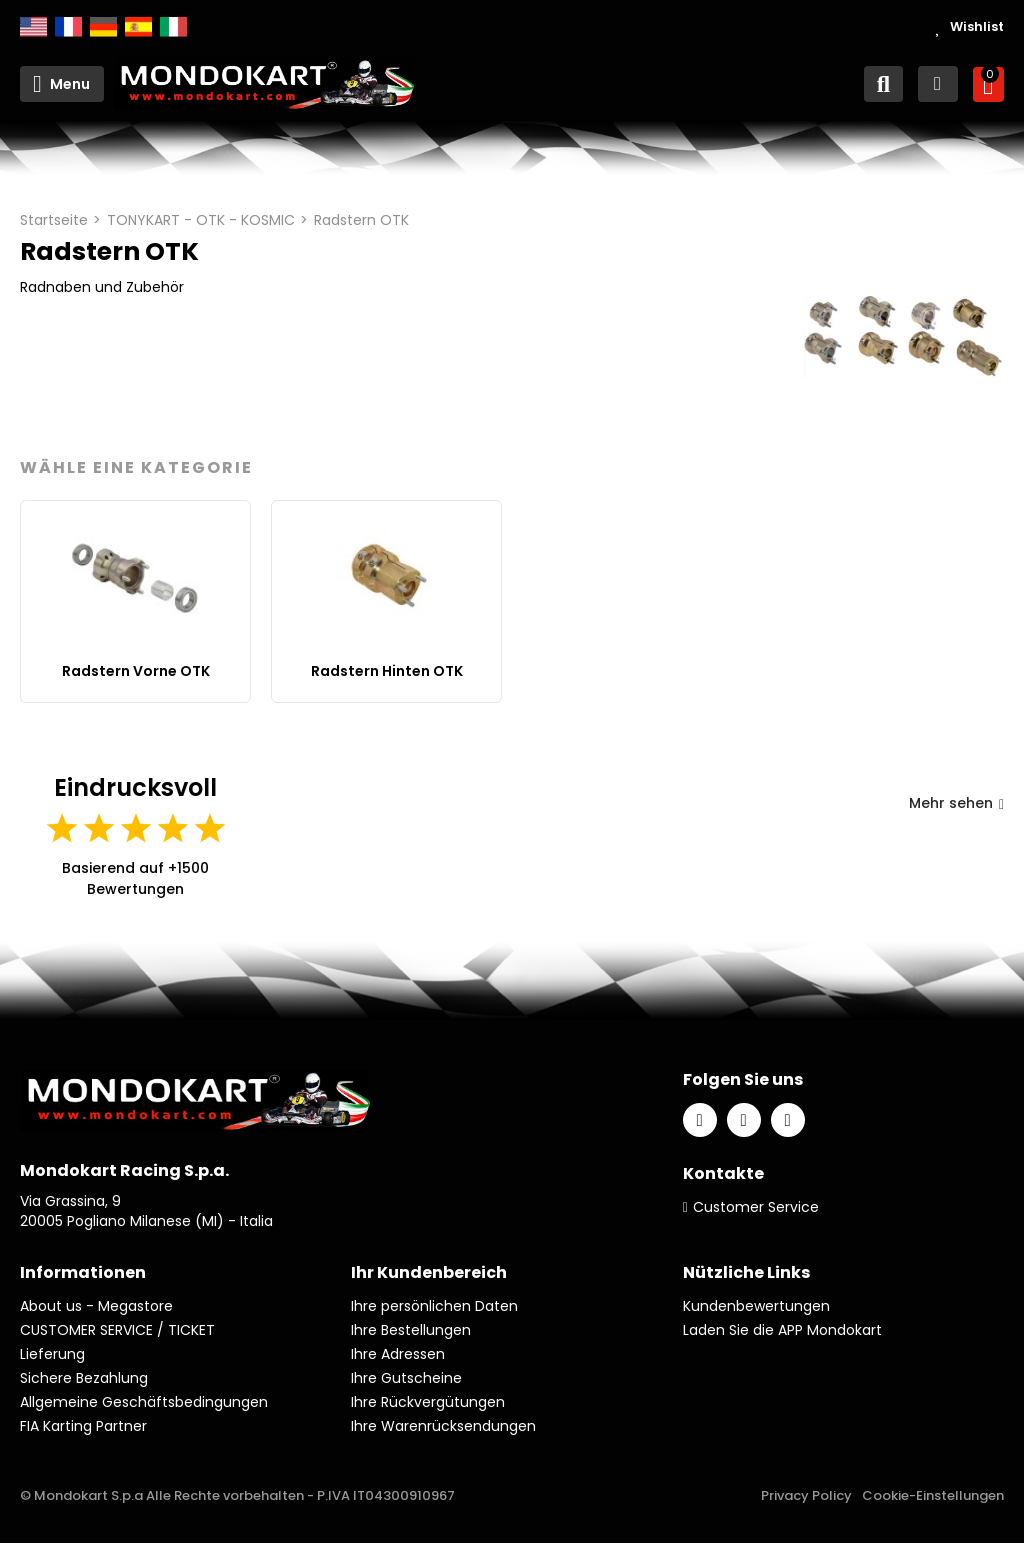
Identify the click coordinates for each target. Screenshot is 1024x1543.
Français (68, 27)
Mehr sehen (956, 803)
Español (138, 27)
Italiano (173, 27)
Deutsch (103, 27)
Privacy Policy (806, 1495)
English (33, 27)
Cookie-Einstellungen (933, 1495)
